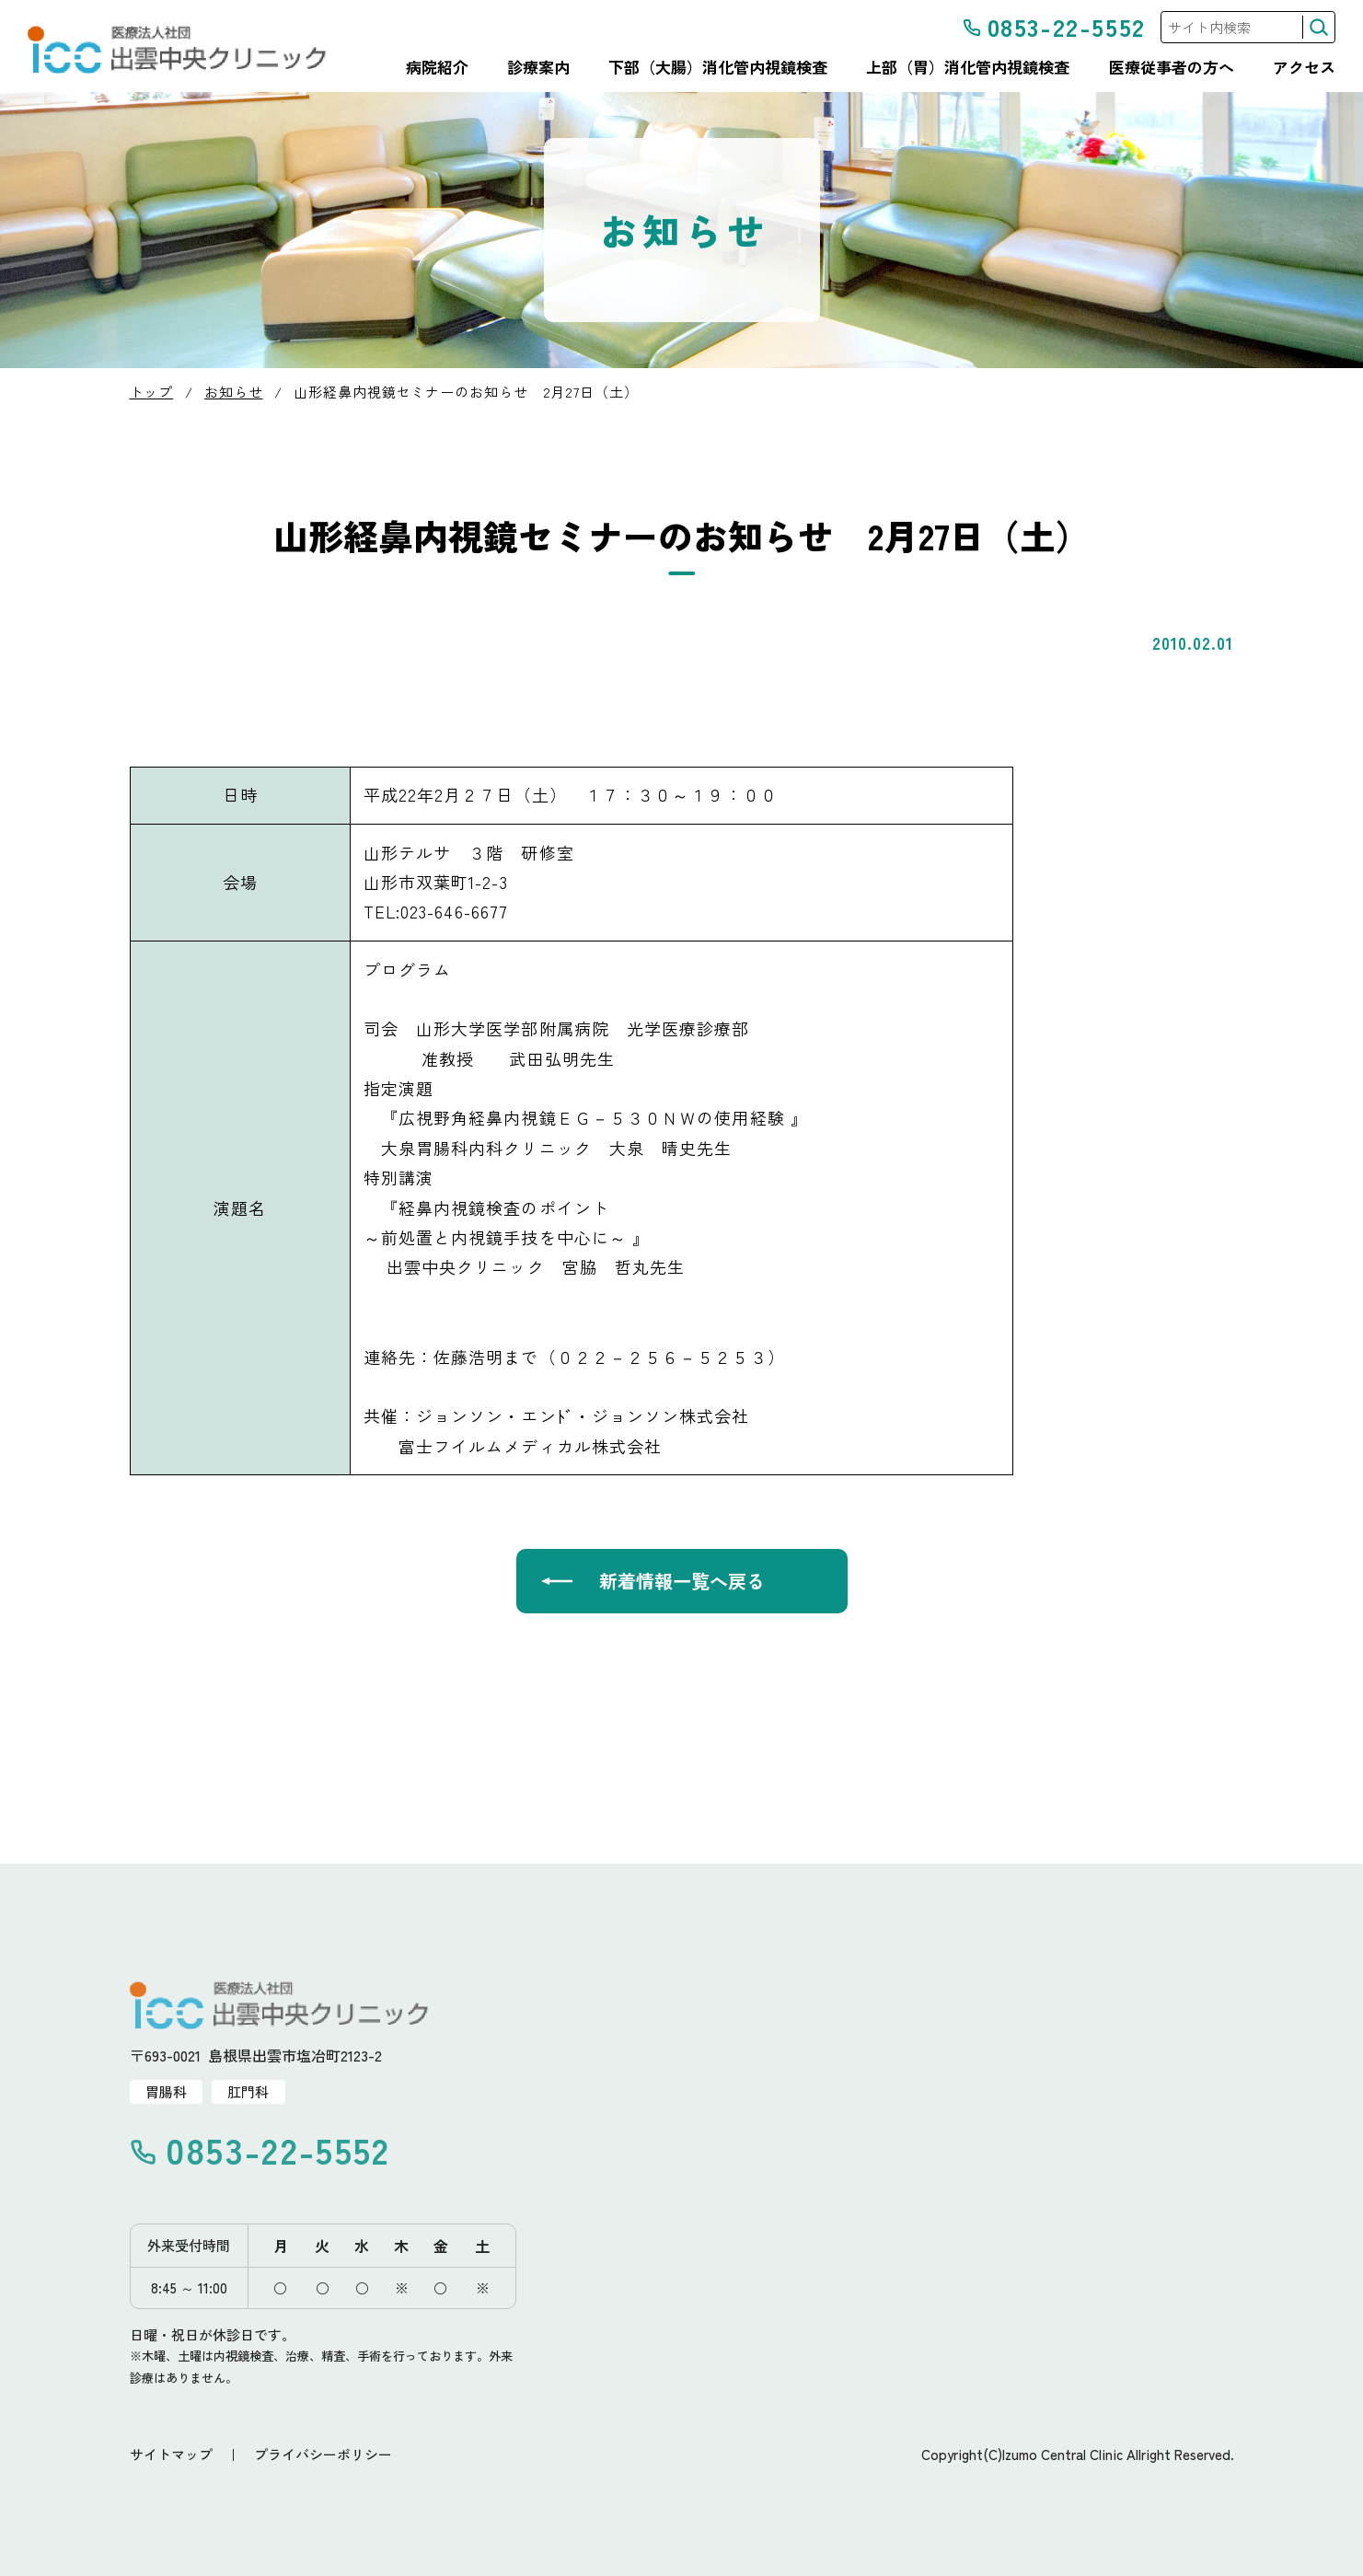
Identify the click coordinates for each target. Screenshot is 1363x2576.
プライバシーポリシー (323, 2454)
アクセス (1304, 67)
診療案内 (538, 67)
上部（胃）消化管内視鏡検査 (967, 67)
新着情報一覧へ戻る (682, 1580)
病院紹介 (437, 67)
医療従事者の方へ (1171, 67)
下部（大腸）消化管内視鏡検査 (717, 67)
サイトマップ (171, 2454)
